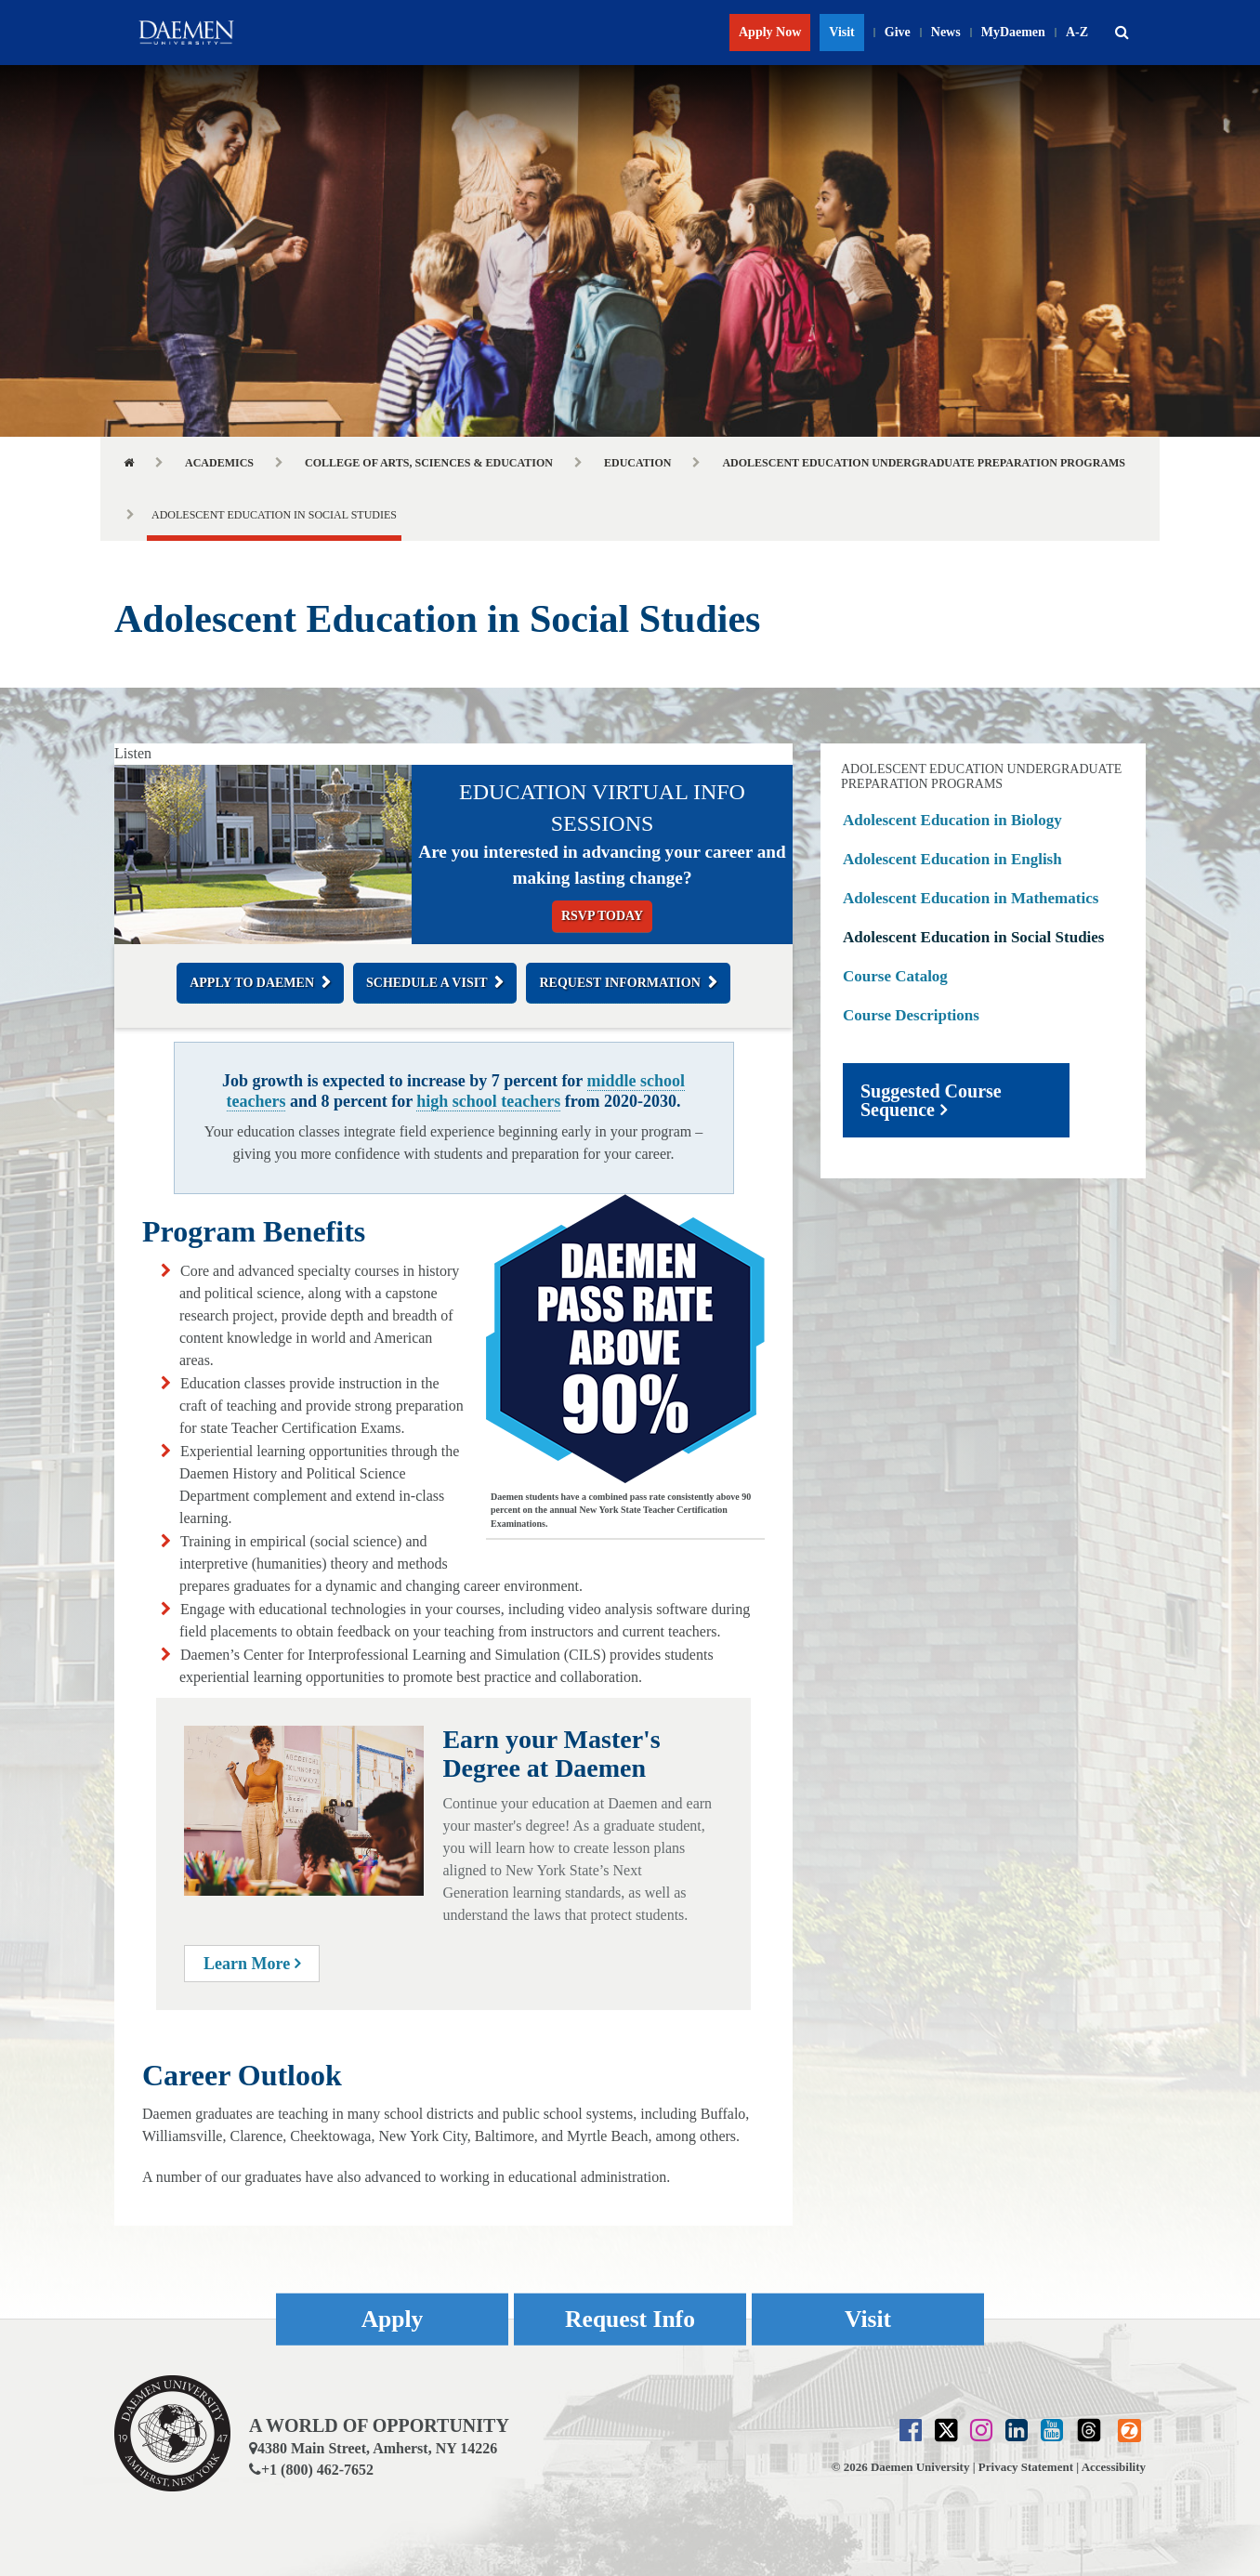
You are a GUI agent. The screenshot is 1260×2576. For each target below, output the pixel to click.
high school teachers (488, 1101)
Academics (219, 462)
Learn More (251, 1963)
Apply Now (770, 32)
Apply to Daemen (252, 983)
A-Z (1077, 32)
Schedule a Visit (426, 983)
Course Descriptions (911, 1015)
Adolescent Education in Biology (952, 820)
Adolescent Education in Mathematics (970, 898)
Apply (392, 2319)
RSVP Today (602, 916)
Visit (841, 32)
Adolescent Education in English (952, 859)
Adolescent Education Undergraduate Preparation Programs (923, 462)
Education (637, 462)
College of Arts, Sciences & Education (429, 462)
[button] (1121, 32)
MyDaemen (1013, 32)
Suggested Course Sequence (931, 1100)
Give (898, 32)
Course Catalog (895, 976)
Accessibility (1114, 2467)
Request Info (630, 2319)
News (946, 32)
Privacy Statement (1025, 2467)
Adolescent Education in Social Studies (974, 937)
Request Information (619, 983)
